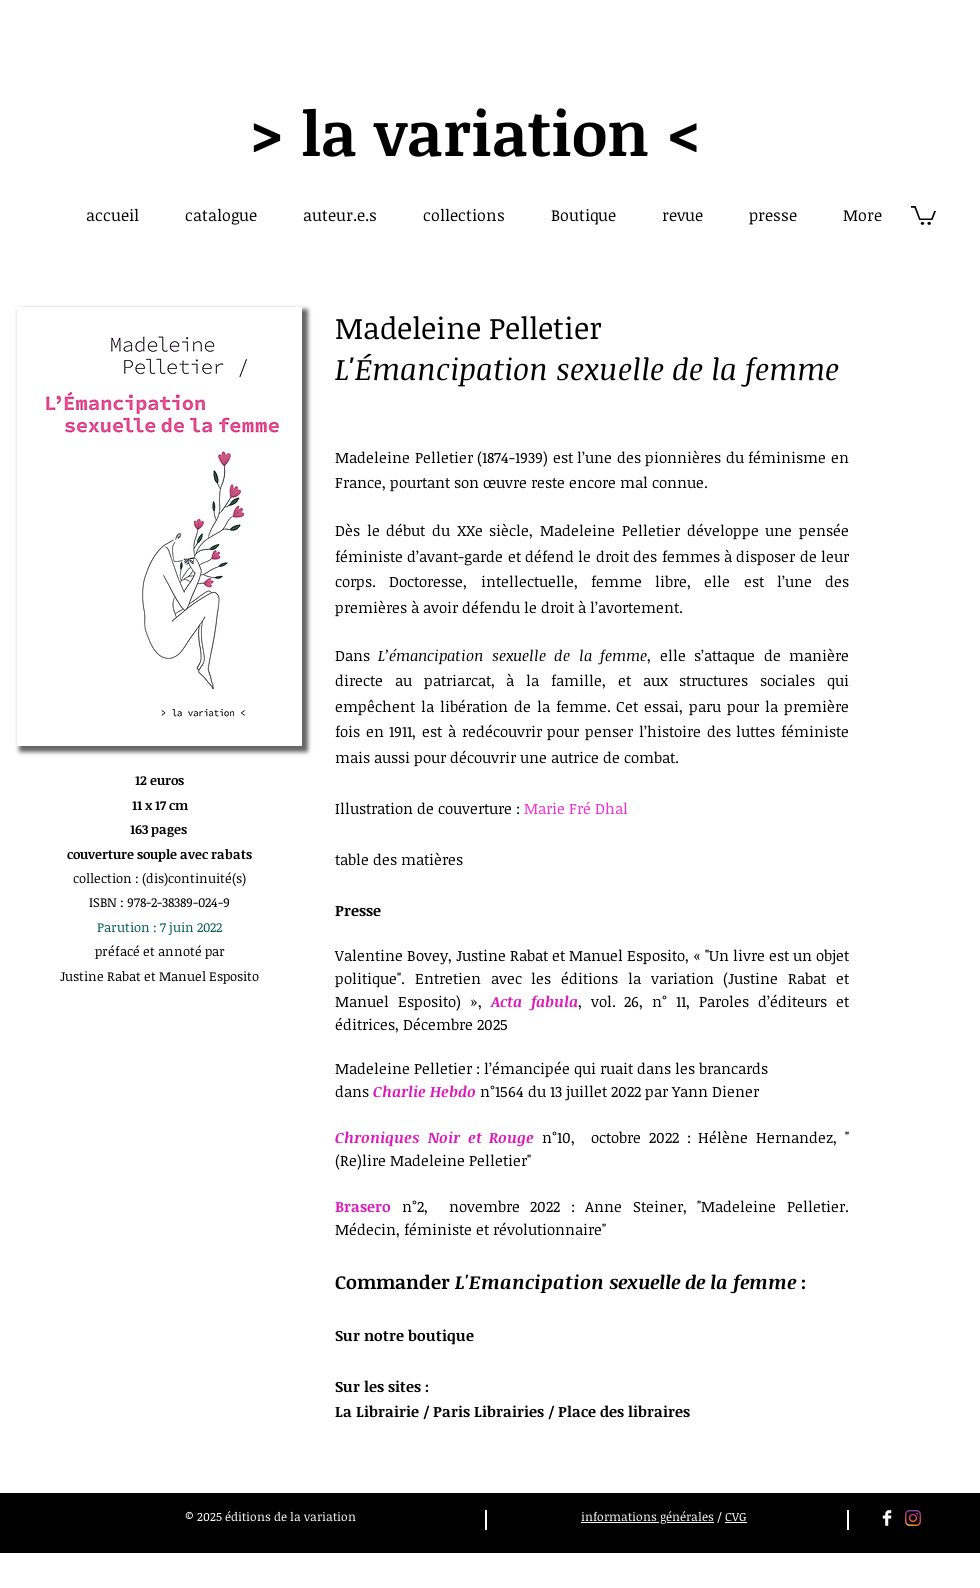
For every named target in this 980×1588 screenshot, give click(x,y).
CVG (736, 1516)
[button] (923, 214)
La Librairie (377, 1411)
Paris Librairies (488, 1411)
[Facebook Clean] (887, 1518)
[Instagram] (913, 1518)
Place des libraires (624, 1411)
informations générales (647, 1516)
